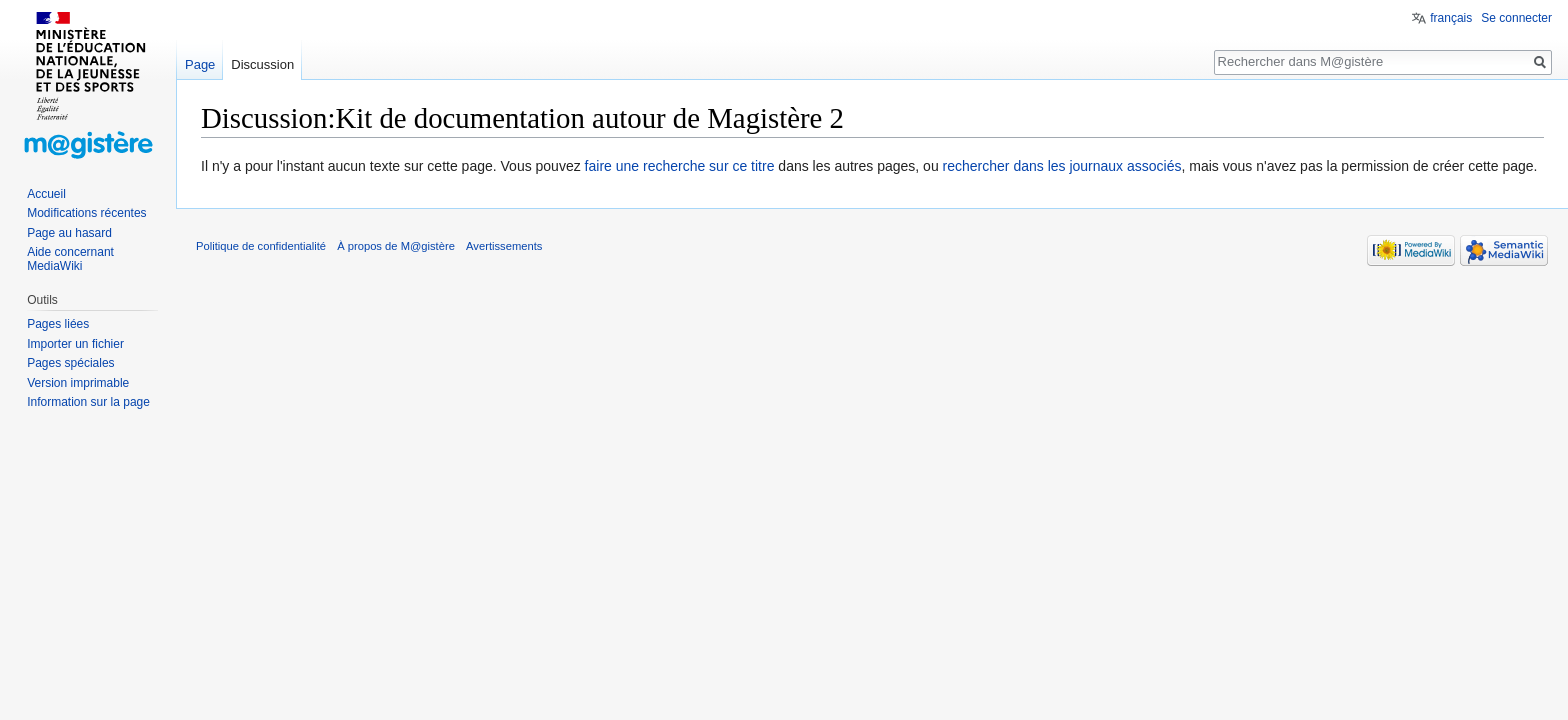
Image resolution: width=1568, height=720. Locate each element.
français (1451, 18)
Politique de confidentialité (261, 246)
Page (200, 64)
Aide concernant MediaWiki (70, 259)
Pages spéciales (70, 363)
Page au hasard (69, 233)
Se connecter (1516, 18)
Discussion (262, 64)
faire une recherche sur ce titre (680, 166)
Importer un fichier (75, 344)
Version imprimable (78, 383)
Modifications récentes (86, 213)
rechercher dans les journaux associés (1062, 166)
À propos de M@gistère (396, 246)
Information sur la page (88, 402)
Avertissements (504, 246)
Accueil (46, 194)
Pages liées (58, 324)
